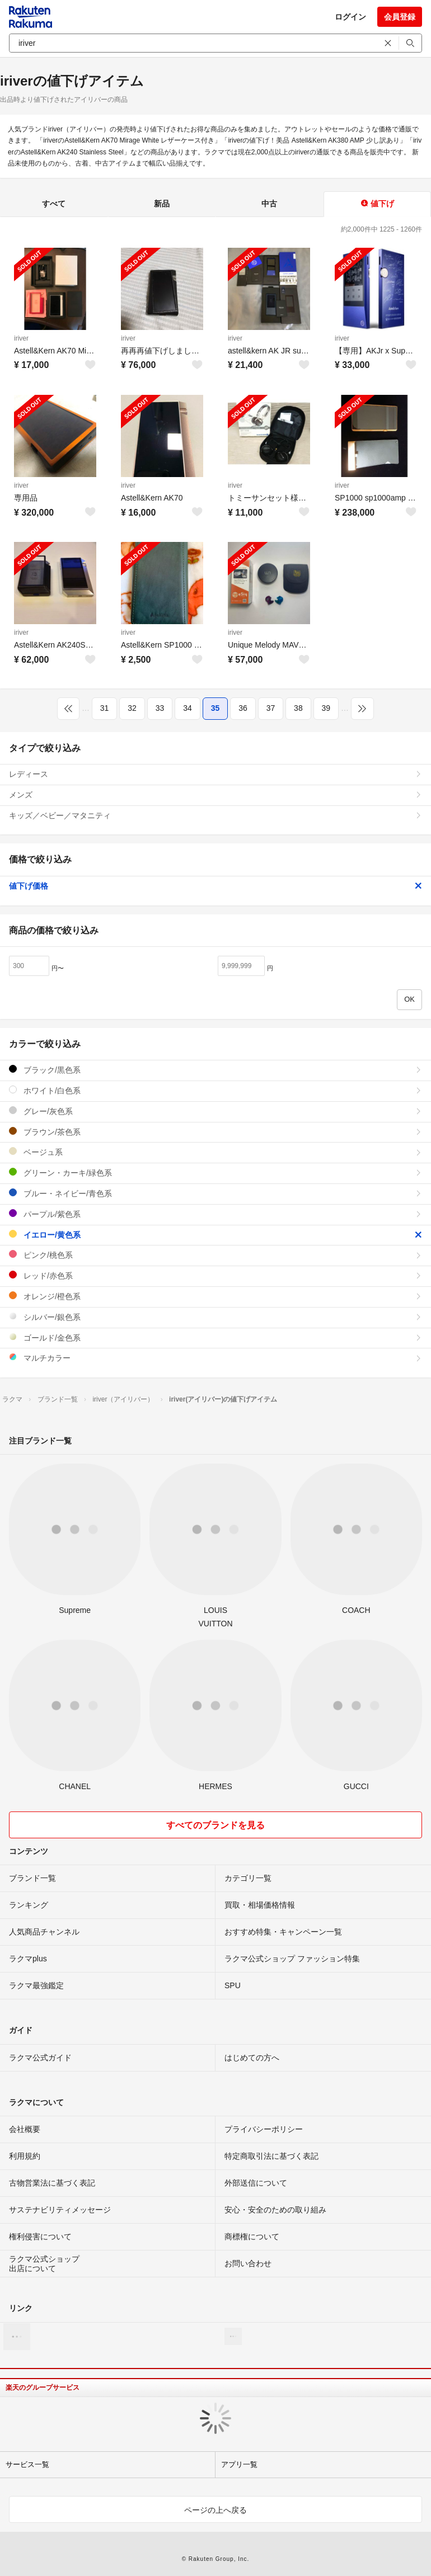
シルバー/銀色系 (215, 1317)
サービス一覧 (27, 2464)
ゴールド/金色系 (215, 1337)
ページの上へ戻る (215, 2510)
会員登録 (399, 16)
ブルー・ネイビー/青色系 (215, 1193)
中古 (269, 203)
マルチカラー (215, 1357)
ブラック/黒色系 (215, 1069)
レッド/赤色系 (215, 1275)
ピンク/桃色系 (215, 1254)
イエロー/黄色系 (215, 1234)
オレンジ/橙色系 (215, 1296)
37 (270, 708)
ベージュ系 (215, 1152)
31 (104, 708)
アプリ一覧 (239, 2464)
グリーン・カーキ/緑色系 (215, 1172)
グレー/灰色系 (215, 1111)
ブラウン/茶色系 (215, 1131)
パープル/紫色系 (215, 1214)
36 (242, 708)
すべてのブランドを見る (215, 1825)
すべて (53, 203)
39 (326, 708)
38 (298, 708)
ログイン (350, 16)
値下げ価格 (215, 885)
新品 (162, 203)
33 (160, 708)
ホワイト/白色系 (215, 1090)
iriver (21, 338)
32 (132, 708)
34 (187, 708)
